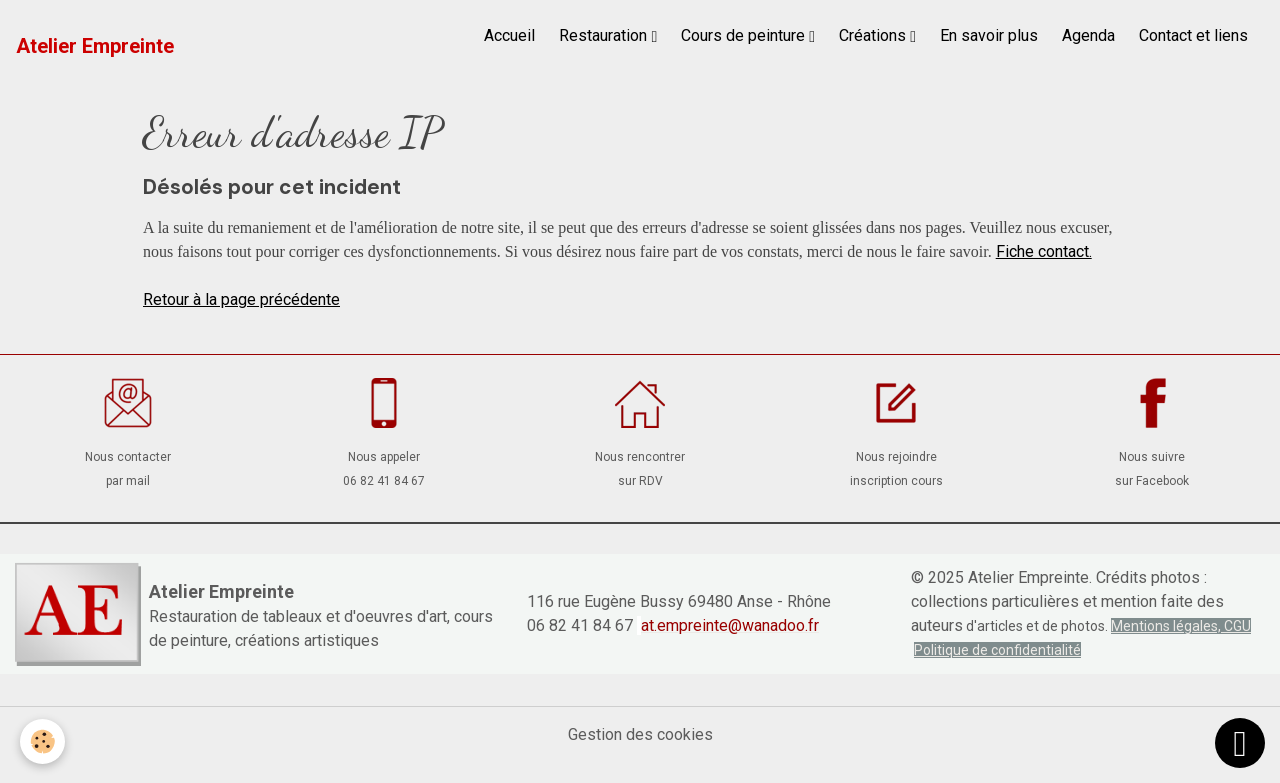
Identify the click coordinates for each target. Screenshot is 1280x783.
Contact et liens (1193, 35)
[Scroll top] (1240, 743)
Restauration (605, 35)
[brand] (95, 46)
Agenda (1088, 35)
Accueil (509, 35)
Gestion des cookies (640, 734)
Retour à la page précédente (241, 299)
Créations (874, 35)
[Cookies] (42, 741)
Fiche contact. (1044, 251)
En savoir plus (989, 35)
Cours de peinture (745, 35)
